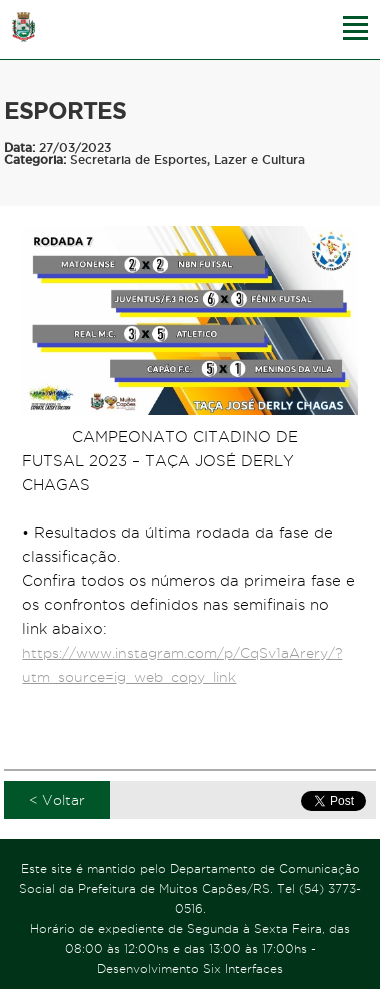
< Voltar (57, 800)
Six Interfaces (243, 968)
